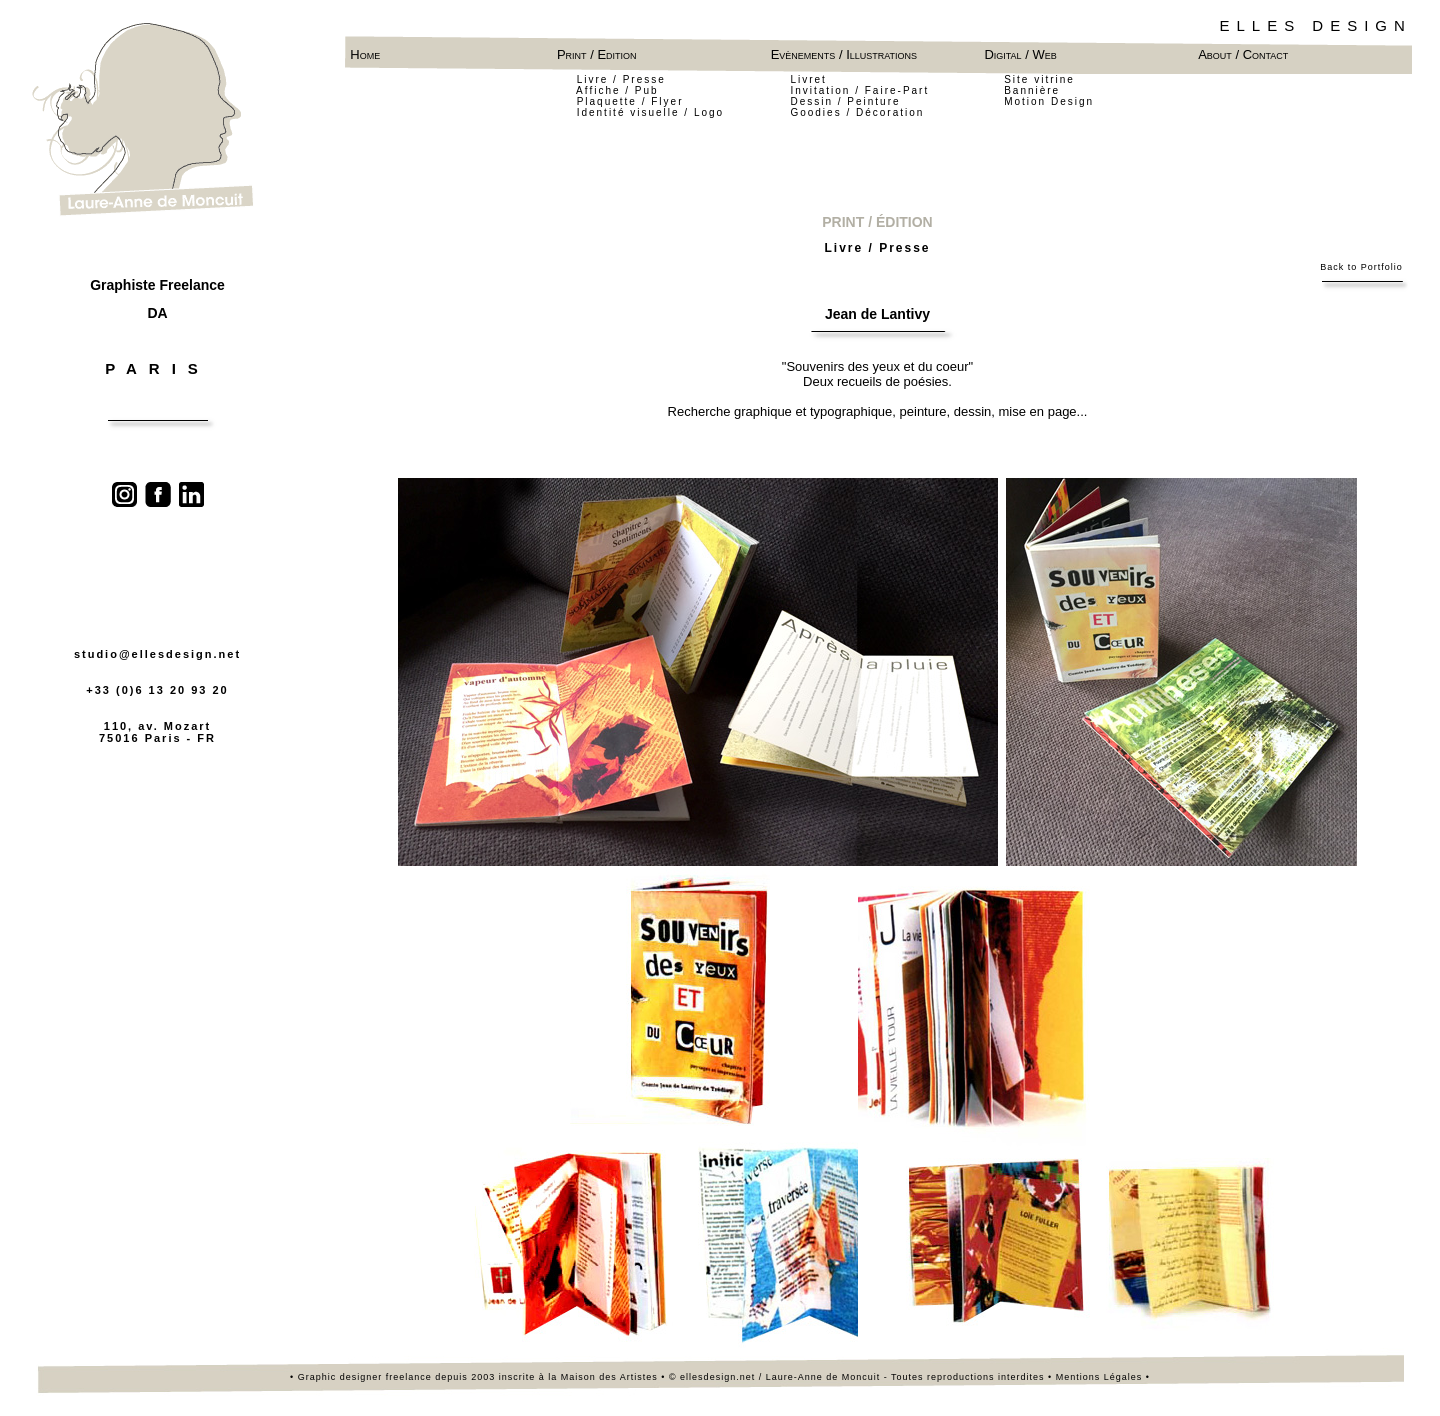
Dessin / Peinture (845, 101)
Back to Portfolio (1361, 267)
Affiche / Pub (619, 90)
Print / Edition (597, 54)
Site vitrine (1039, 79)
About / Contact (1243, 54)
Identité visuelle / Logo (651, 112)
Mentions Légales (1099, 1377)
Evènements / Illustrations (848, 54)
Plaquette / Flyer (630, 101)
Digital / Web (1020, 54)
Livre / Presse (621, 79)
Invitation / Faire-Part (859, 90)
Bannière (1032, 90)
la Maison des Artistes (604, 1377)
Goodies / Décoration (857, 112)
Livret (808, 79)
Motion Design (1049, 101)
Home (365, 54)
